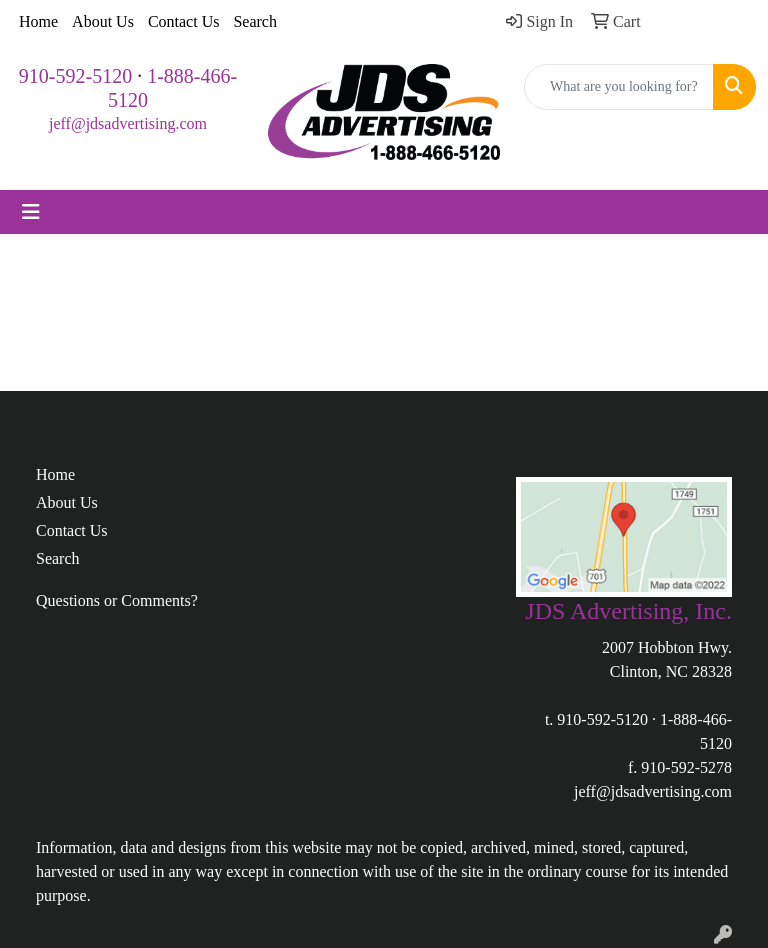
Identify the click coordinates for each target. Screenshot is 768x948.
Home (38, 21)
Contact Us (184, 21)
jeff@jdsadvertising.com (128, 123)
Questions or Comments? (117, 600)
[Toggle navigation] (31, 212)
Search (255, 21)
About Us (103, 21)
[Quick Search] (619, 87)
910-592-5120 (75, 76)
